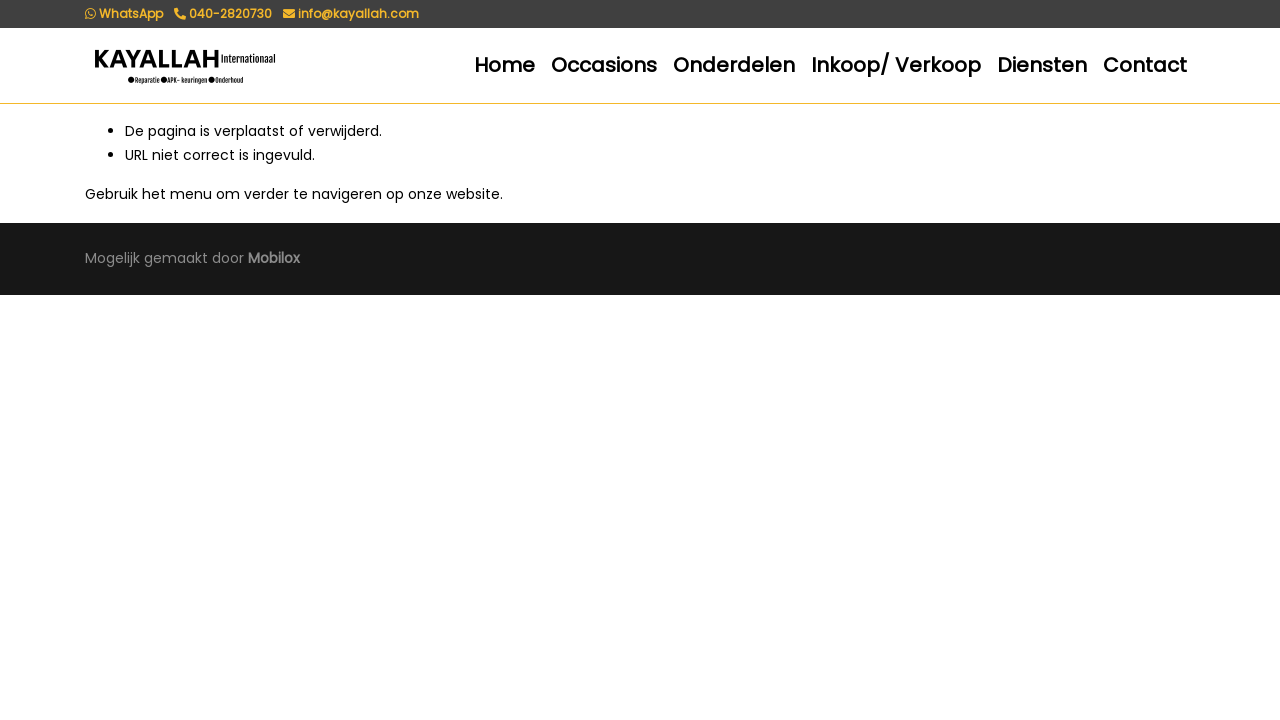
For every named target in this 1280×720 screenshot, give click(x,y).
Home (504, 65)
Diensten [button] (1042, 65)
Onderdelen (734, 65)
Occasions (604, 65)
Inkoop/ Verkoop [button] (896, 65)
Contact (1145, 65)
